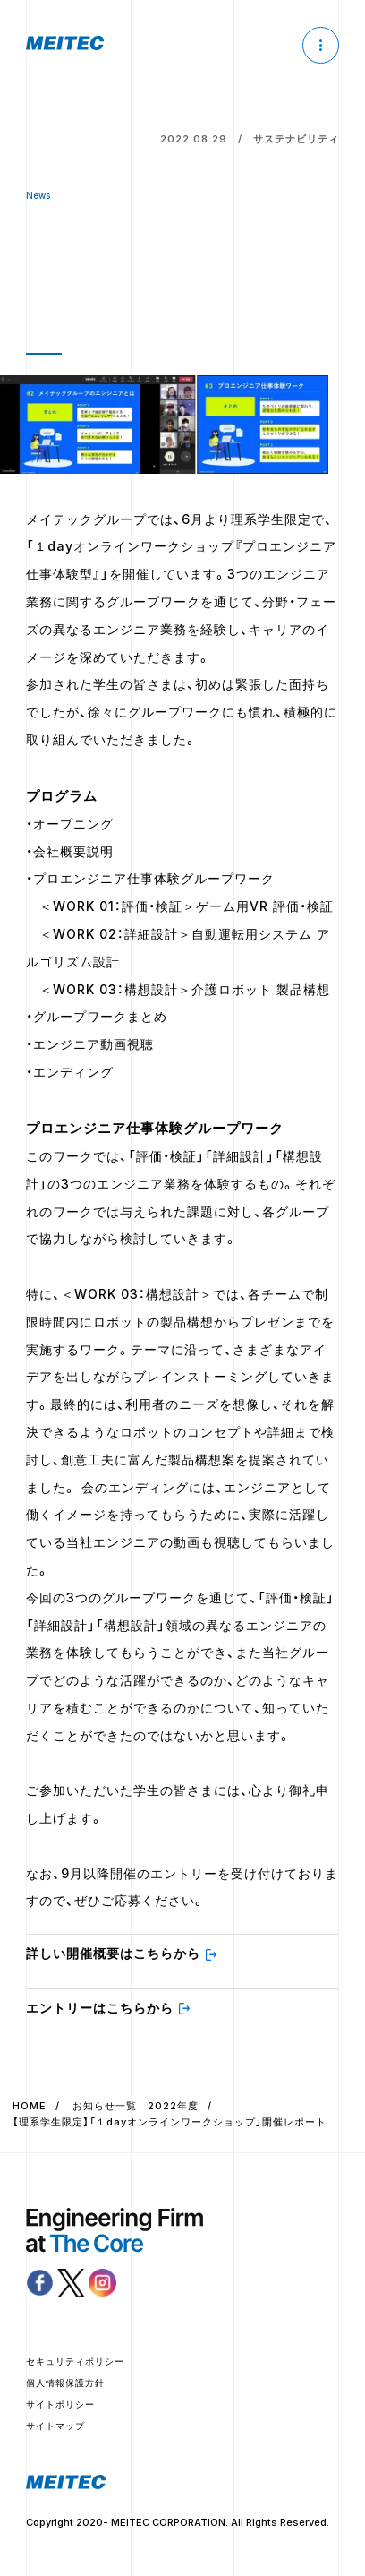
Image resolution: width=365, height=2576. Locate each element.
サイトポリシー (60, 2404)
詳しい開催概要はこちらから (113, 1953)
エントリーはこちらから (100, 2007)
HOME (30, 2105)
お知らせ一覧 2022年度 (135, 2105)
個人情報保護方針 (65, 2382)
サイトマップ (55, 2425)
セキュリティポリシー (75, 2361)
